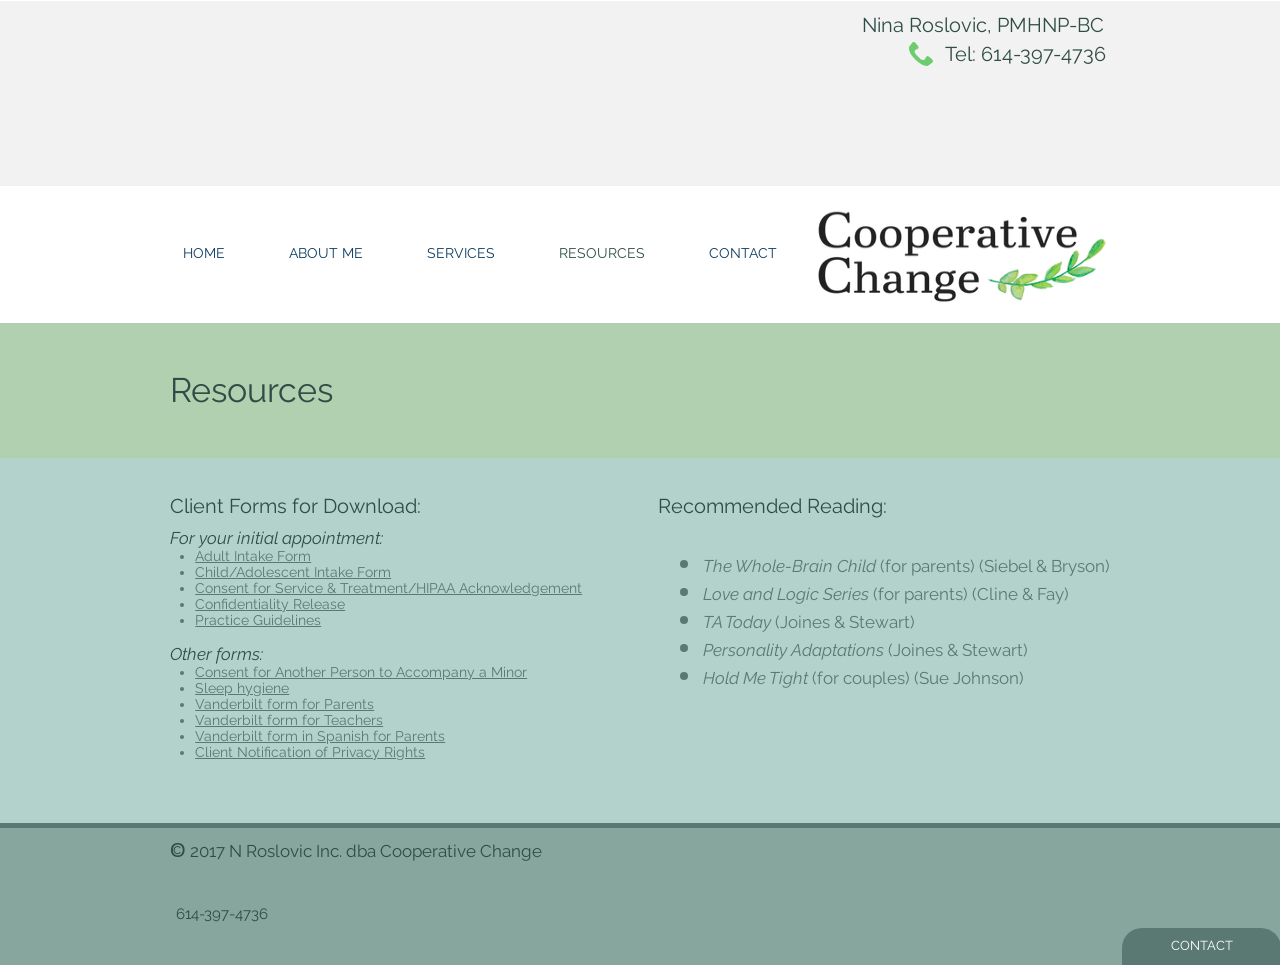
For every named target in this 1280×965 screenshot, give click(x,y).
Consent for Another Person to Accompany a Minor (361, 672)
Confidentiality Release (270, 604)
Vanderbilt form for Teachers (289, 720)
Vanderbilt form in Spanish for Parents (320, 736)
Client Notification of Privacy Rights (310, 752)
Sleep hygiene (242, 688)
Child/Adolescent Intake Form (293, 572)
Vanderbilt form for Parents (284, 704)
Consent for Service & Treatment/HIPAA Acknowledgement (388, 588)
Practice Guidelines (258, 620)
